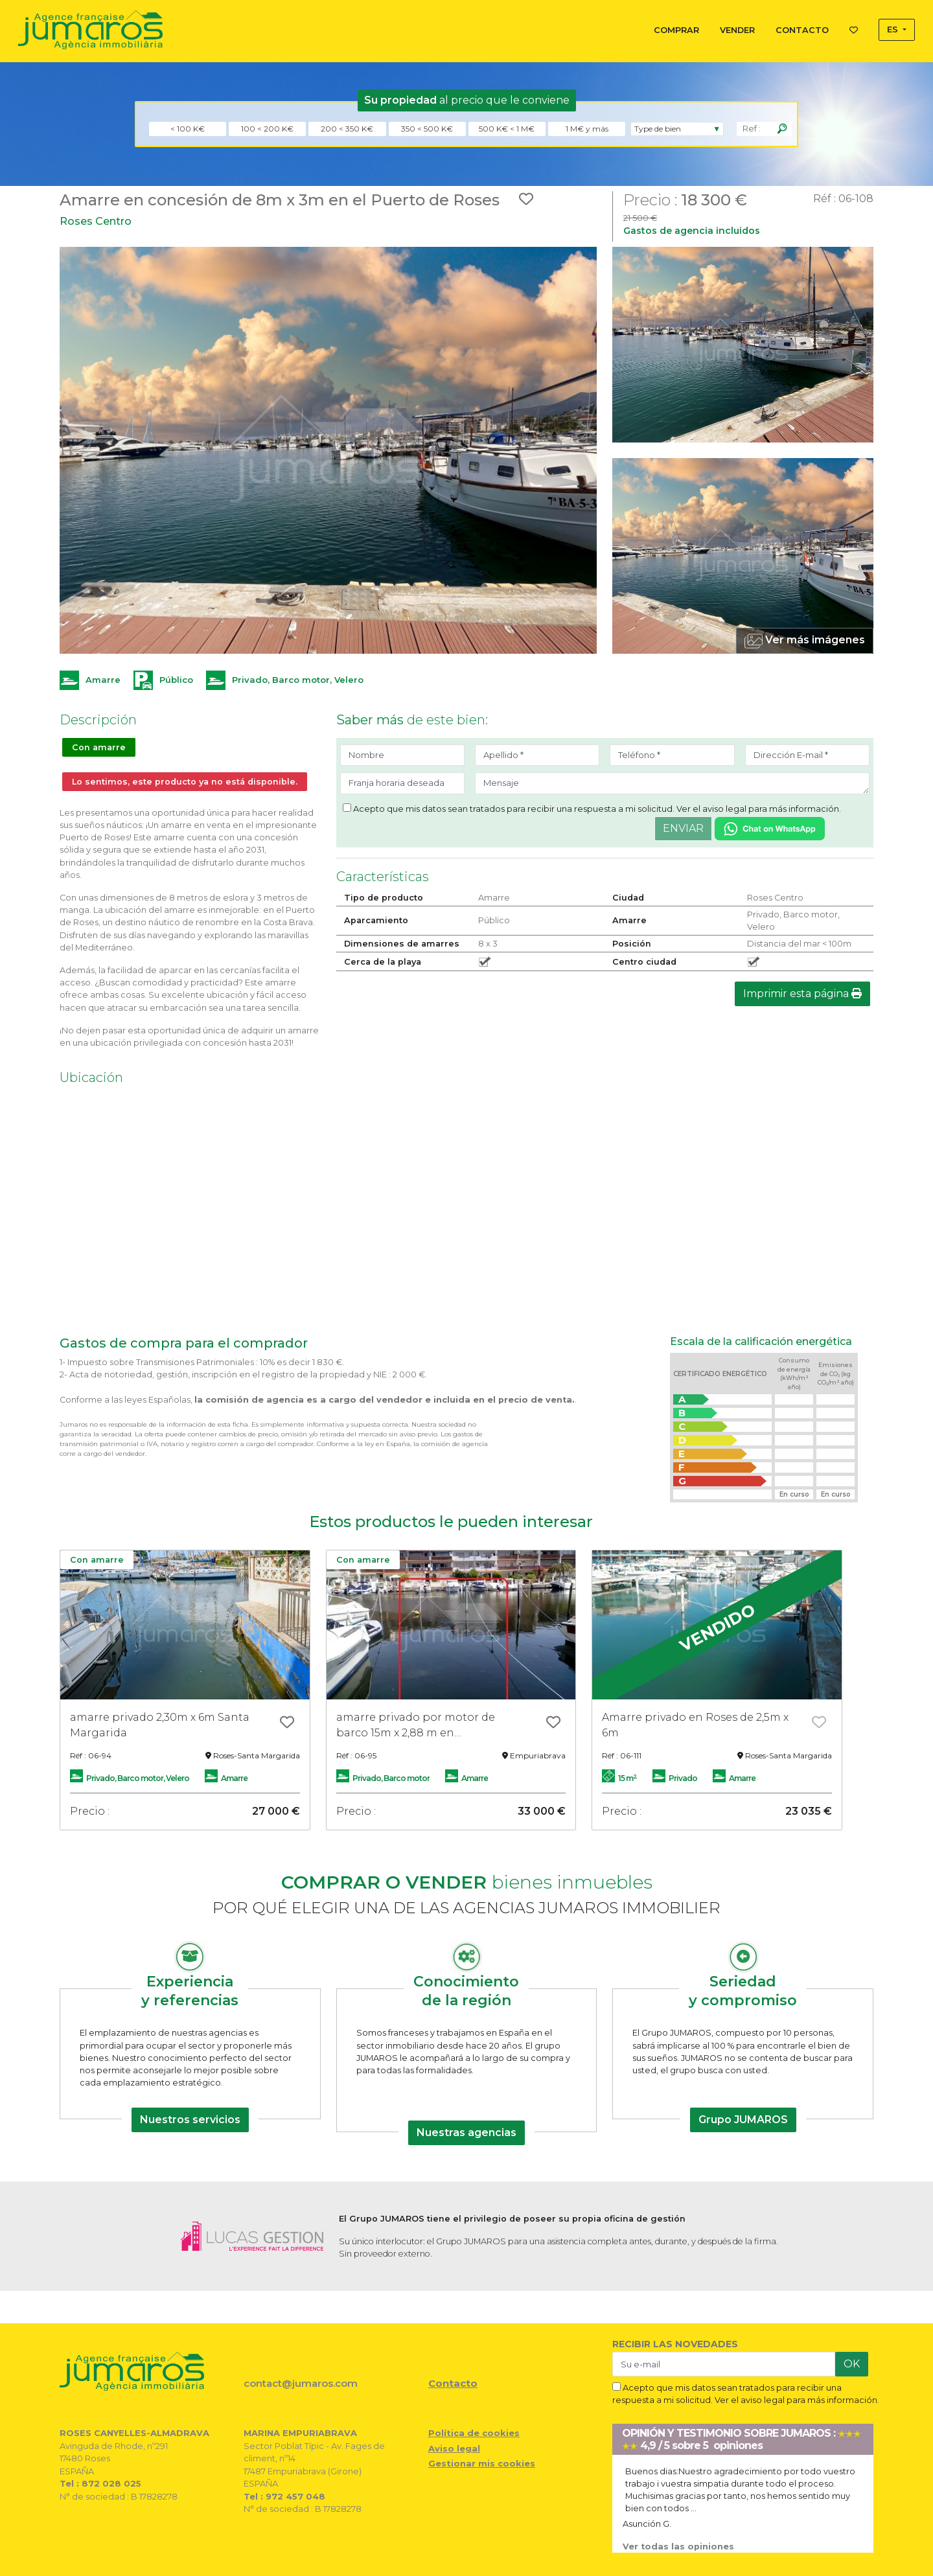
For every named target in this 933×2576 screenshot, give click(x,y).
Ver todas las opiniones (678, 2546)
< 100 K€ (187, 128)
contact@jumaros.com (301, 2383)
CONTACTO (802, 30)
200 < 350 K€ (347, 128)
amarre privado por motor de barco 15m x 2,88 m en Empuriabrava (415, 1726)
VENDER (737, 30)
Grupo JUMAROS (743, 2119)
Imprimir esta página (802, 993)
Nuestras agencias (466, 2132)
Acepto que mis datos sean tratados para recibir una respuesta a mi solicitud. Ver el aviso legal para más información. (592, 808)
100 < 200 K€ (267, 128)
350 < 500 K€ (427, 128)
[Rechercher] (782, 129)
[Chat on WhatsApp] (770, 828)
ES (894, 29)
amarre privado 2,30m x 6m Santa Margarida (159, 1725)
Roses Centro (96, 221)
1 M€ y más (587, 128)
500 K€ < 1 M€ (507, 128)
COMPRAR (676, 30)
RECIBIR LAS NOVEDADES (675, 2344)
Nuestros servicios (190, 2119)
